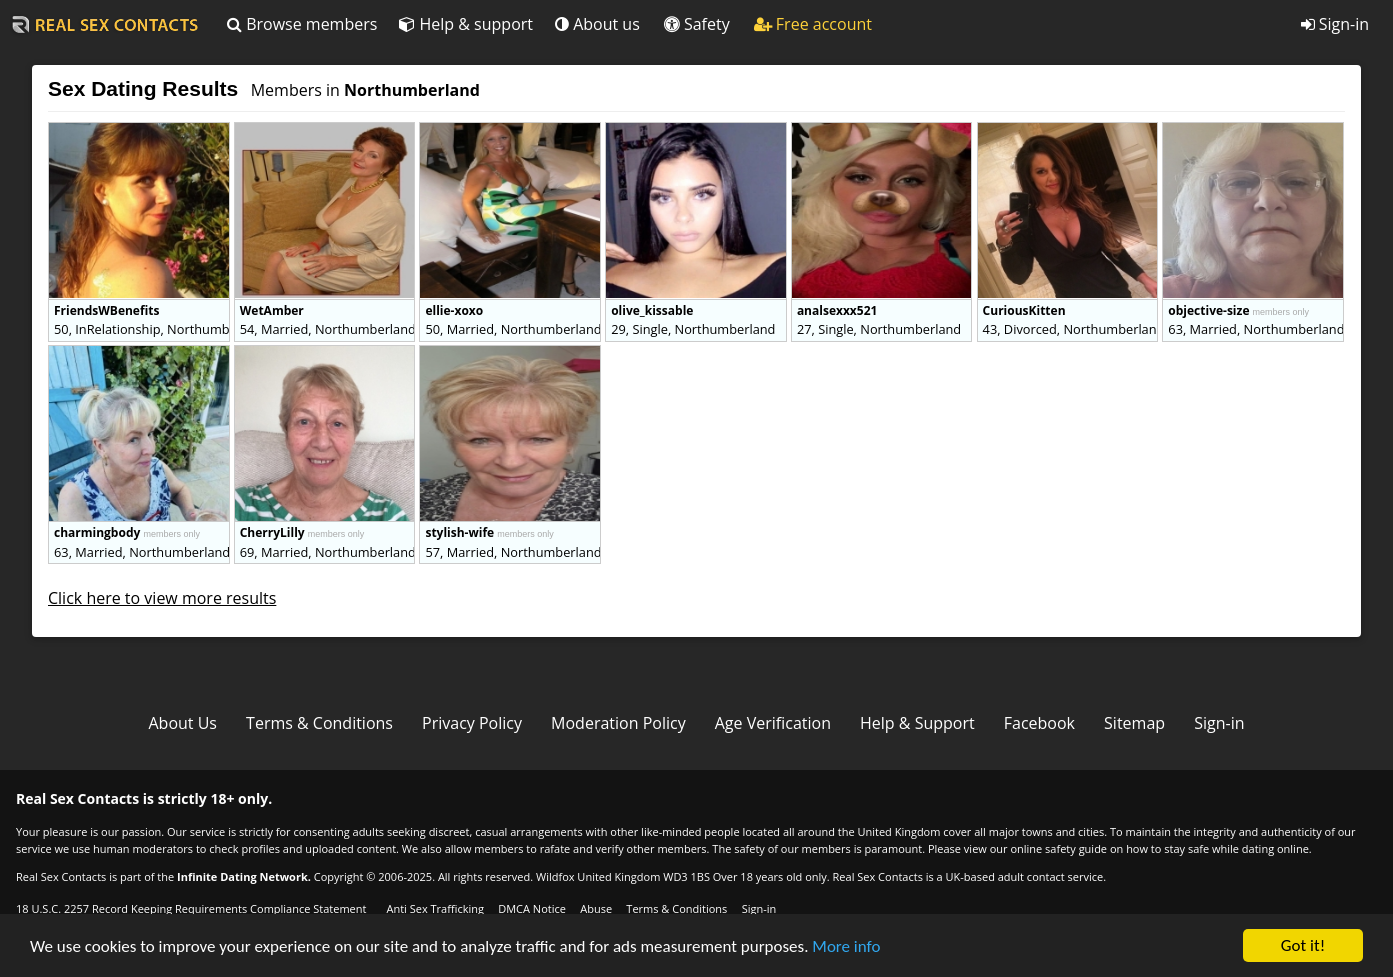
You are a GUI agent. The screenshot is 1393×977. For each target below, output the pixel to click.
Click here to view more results (162, 598)
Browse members (302, 24)
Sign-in (1335, 24)
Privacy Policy (472, 723)
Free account (813, 24)
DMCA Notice (532, 908)
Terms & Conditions (319, 723)
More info (846, 947)
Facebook (1039, 723)
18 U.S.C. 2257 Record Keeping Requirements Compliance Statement (191, 908)
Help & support (466, 24)
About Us (182, 723)
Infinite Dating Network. (244, 876)
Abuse (596, 908)
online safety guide (1058, 848)
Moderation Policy (618, 723)
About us (597, 24)
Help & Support (917, 723)
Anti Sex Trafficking (434, 908)
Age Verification (773, 723)
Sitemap (1134, 723)
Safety (697, 24)
